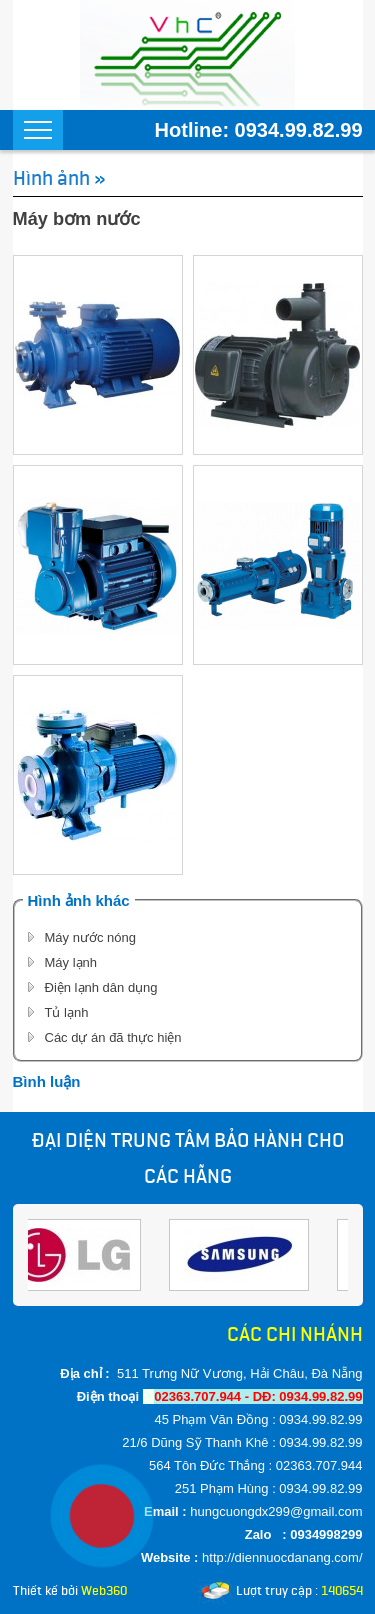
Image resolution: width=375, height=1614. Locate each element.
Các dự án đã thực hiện (113, 1037)
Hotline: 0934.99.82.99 (259, 130)
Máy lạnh (71, 962)
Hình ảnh (51, 178)
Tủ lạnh (67, 1012)
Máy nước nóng (90, 937)
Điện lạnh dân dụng (101, 987)
